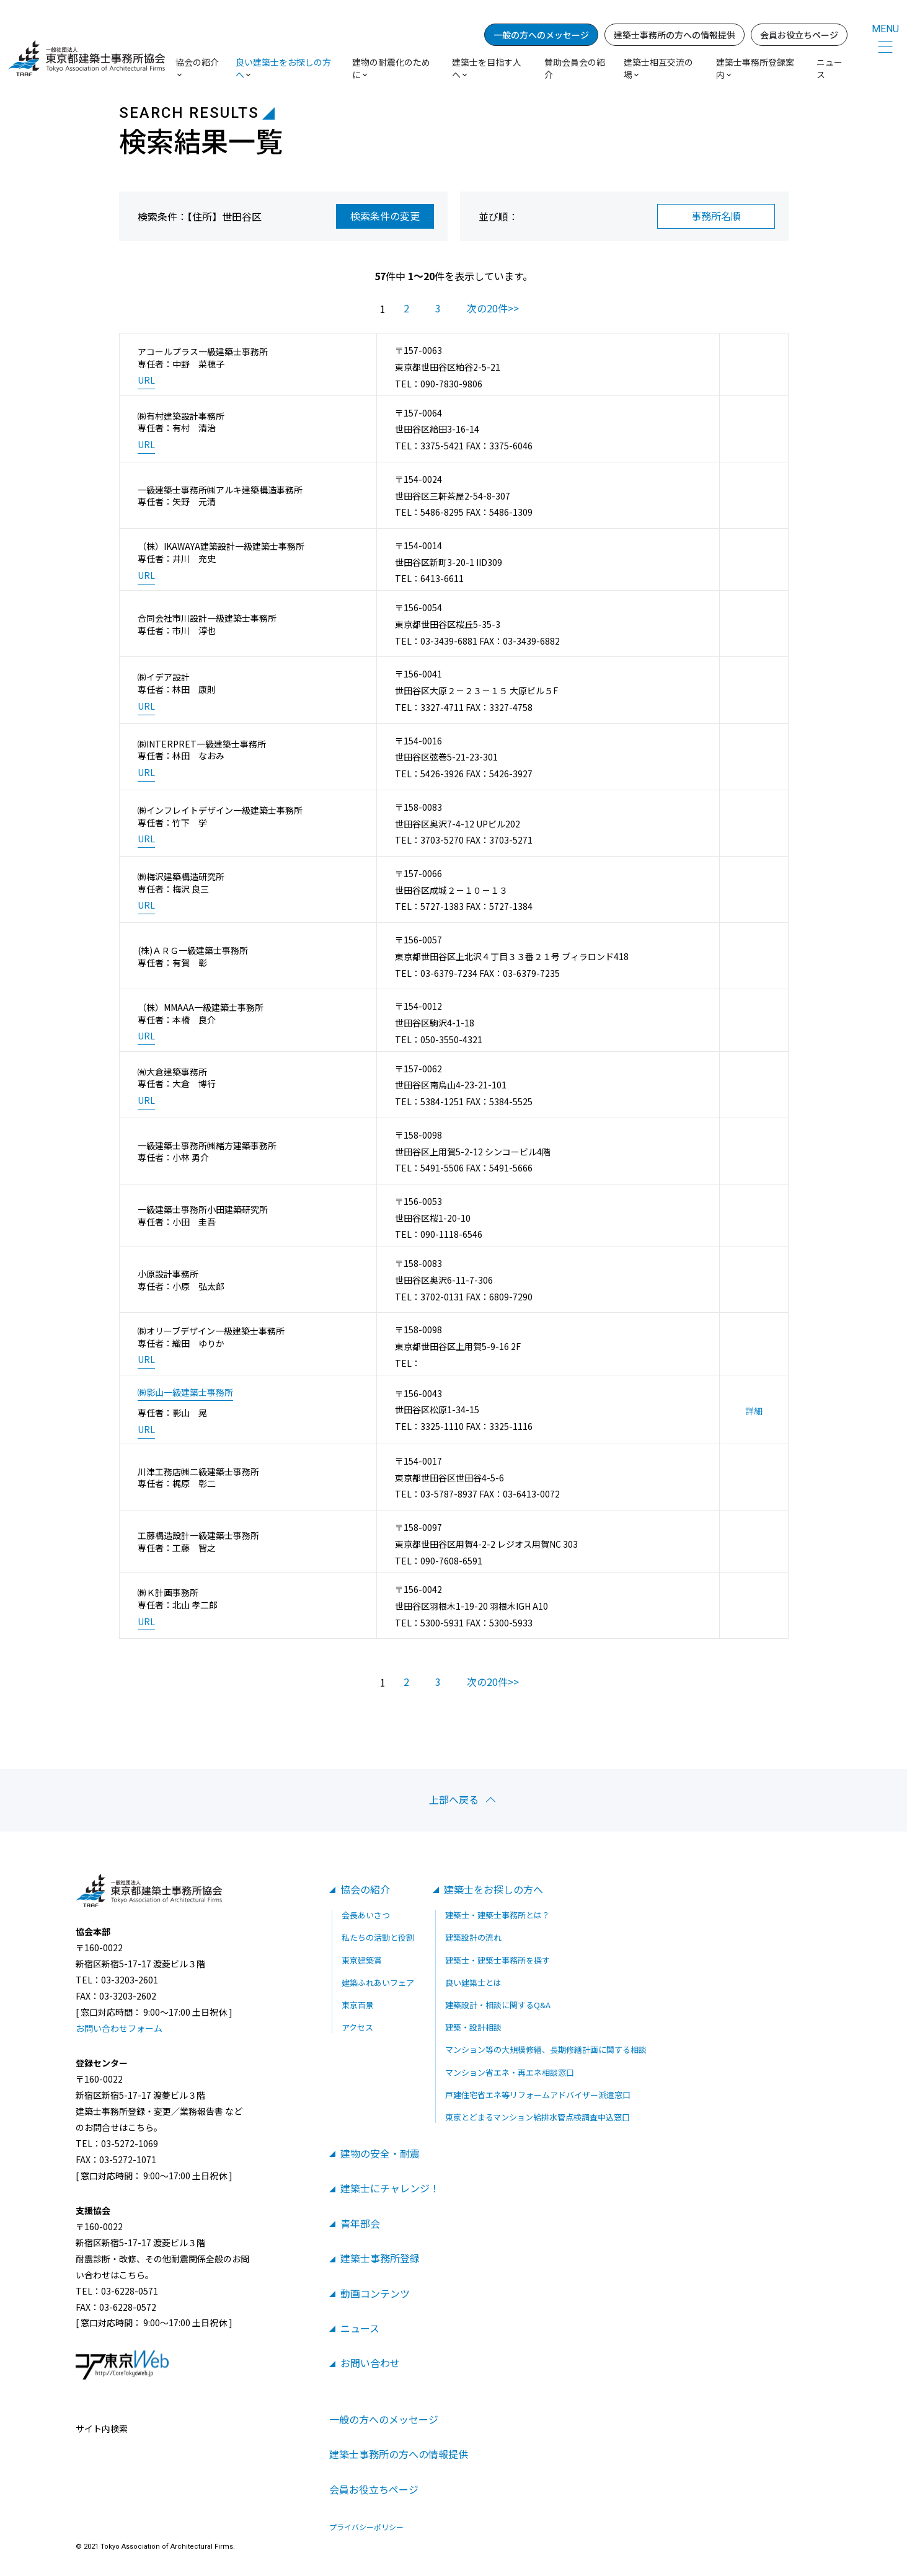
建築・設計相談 (473, 2027)
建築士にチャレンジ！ (390, 2188)
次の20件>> (493, 308)
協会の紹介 (365, 1889)
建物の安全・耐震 (380, 2153)
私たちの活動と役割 (378, 1937)
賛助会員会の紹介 (574, 68)
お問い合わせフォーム (119, 2028)
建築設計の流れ (473, 1937)
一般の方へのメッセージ (541, 35)
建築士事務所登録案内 (755, 68)
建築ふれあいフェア (378, 1982)
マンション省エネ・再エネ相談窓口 (509, 2072)
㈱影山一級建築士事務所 (185, 1392)
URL (146, 380)
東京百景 (358, 2005)
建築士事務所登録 (380, 2258)
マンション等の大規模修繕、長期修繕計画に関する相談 (546, 2049)
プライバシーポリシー (366, 2527)
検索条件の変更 (385, 215)
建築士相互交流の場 (658, 68)
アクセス (357, 2027)
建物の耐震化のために (391, 68)
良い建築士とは (473, 1982)
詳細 (754, 1411)
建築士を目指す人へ (486, 68)
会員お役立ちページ (799, 35)
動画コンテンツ (375, 2293)
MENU (885, 29)
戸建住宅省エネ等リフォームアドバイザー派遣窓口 (537, 2095)
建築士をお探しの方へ (493, 1889)
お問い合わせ (370, 2363)
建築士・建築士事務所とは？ (497, 1915)
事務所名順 (716, 215)
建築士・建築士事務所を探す (497, 1960)
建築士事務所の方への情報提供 (674, 35)
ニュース (829, 68)
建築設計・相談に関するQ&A (498, 2005)
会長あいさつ (366, 1915)
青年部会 (360, 2223)
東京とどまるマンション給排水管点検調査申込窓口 (537, 2117)
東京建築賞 (362, 1960)
